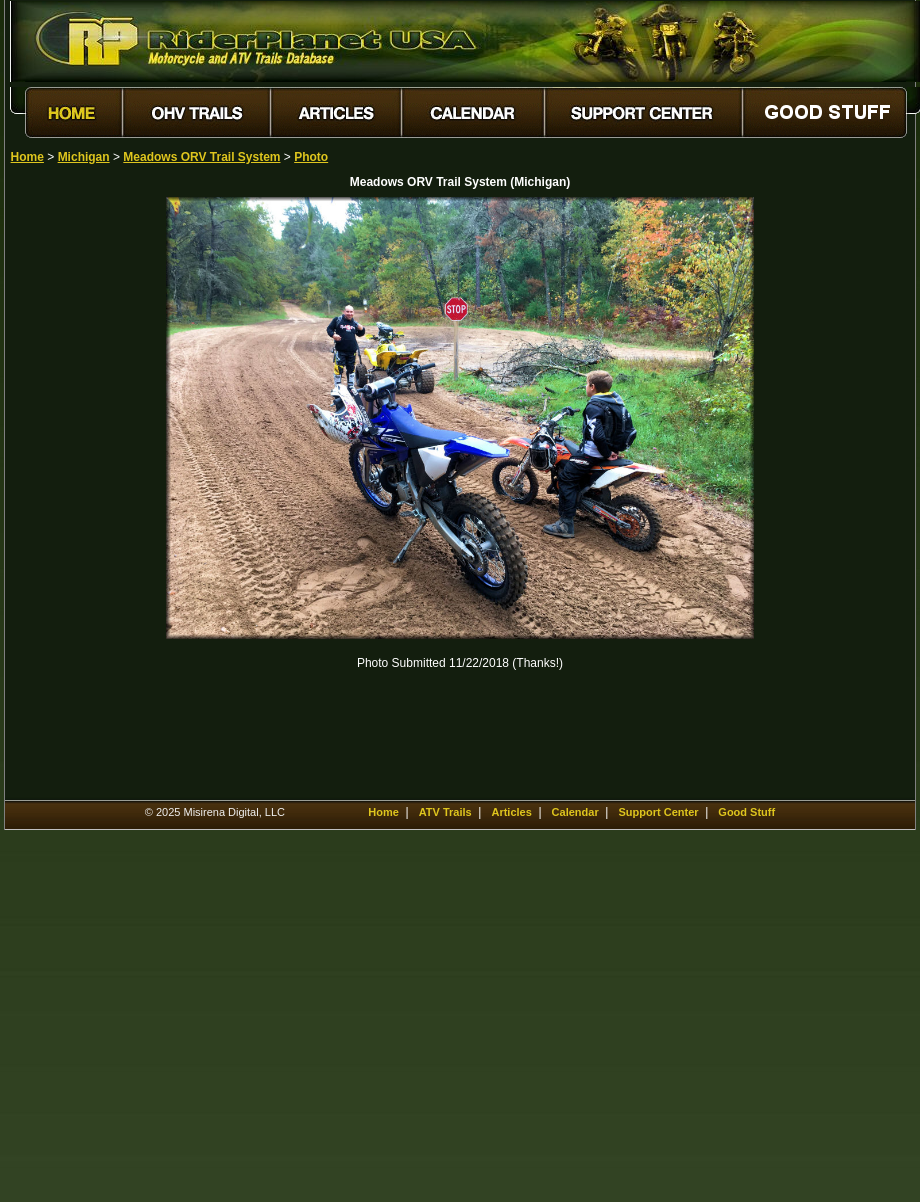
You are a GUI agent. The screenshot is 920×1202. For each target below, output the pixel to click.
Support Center (658, 812)
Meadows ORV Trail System (201, 157)
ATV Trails (445, 812)
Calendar (575, 812)
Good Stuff (746, 812)
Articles (511, 812)
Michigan (84, 157)
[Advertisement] (81, 497)
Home (27, 157)
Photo (311, 157)
